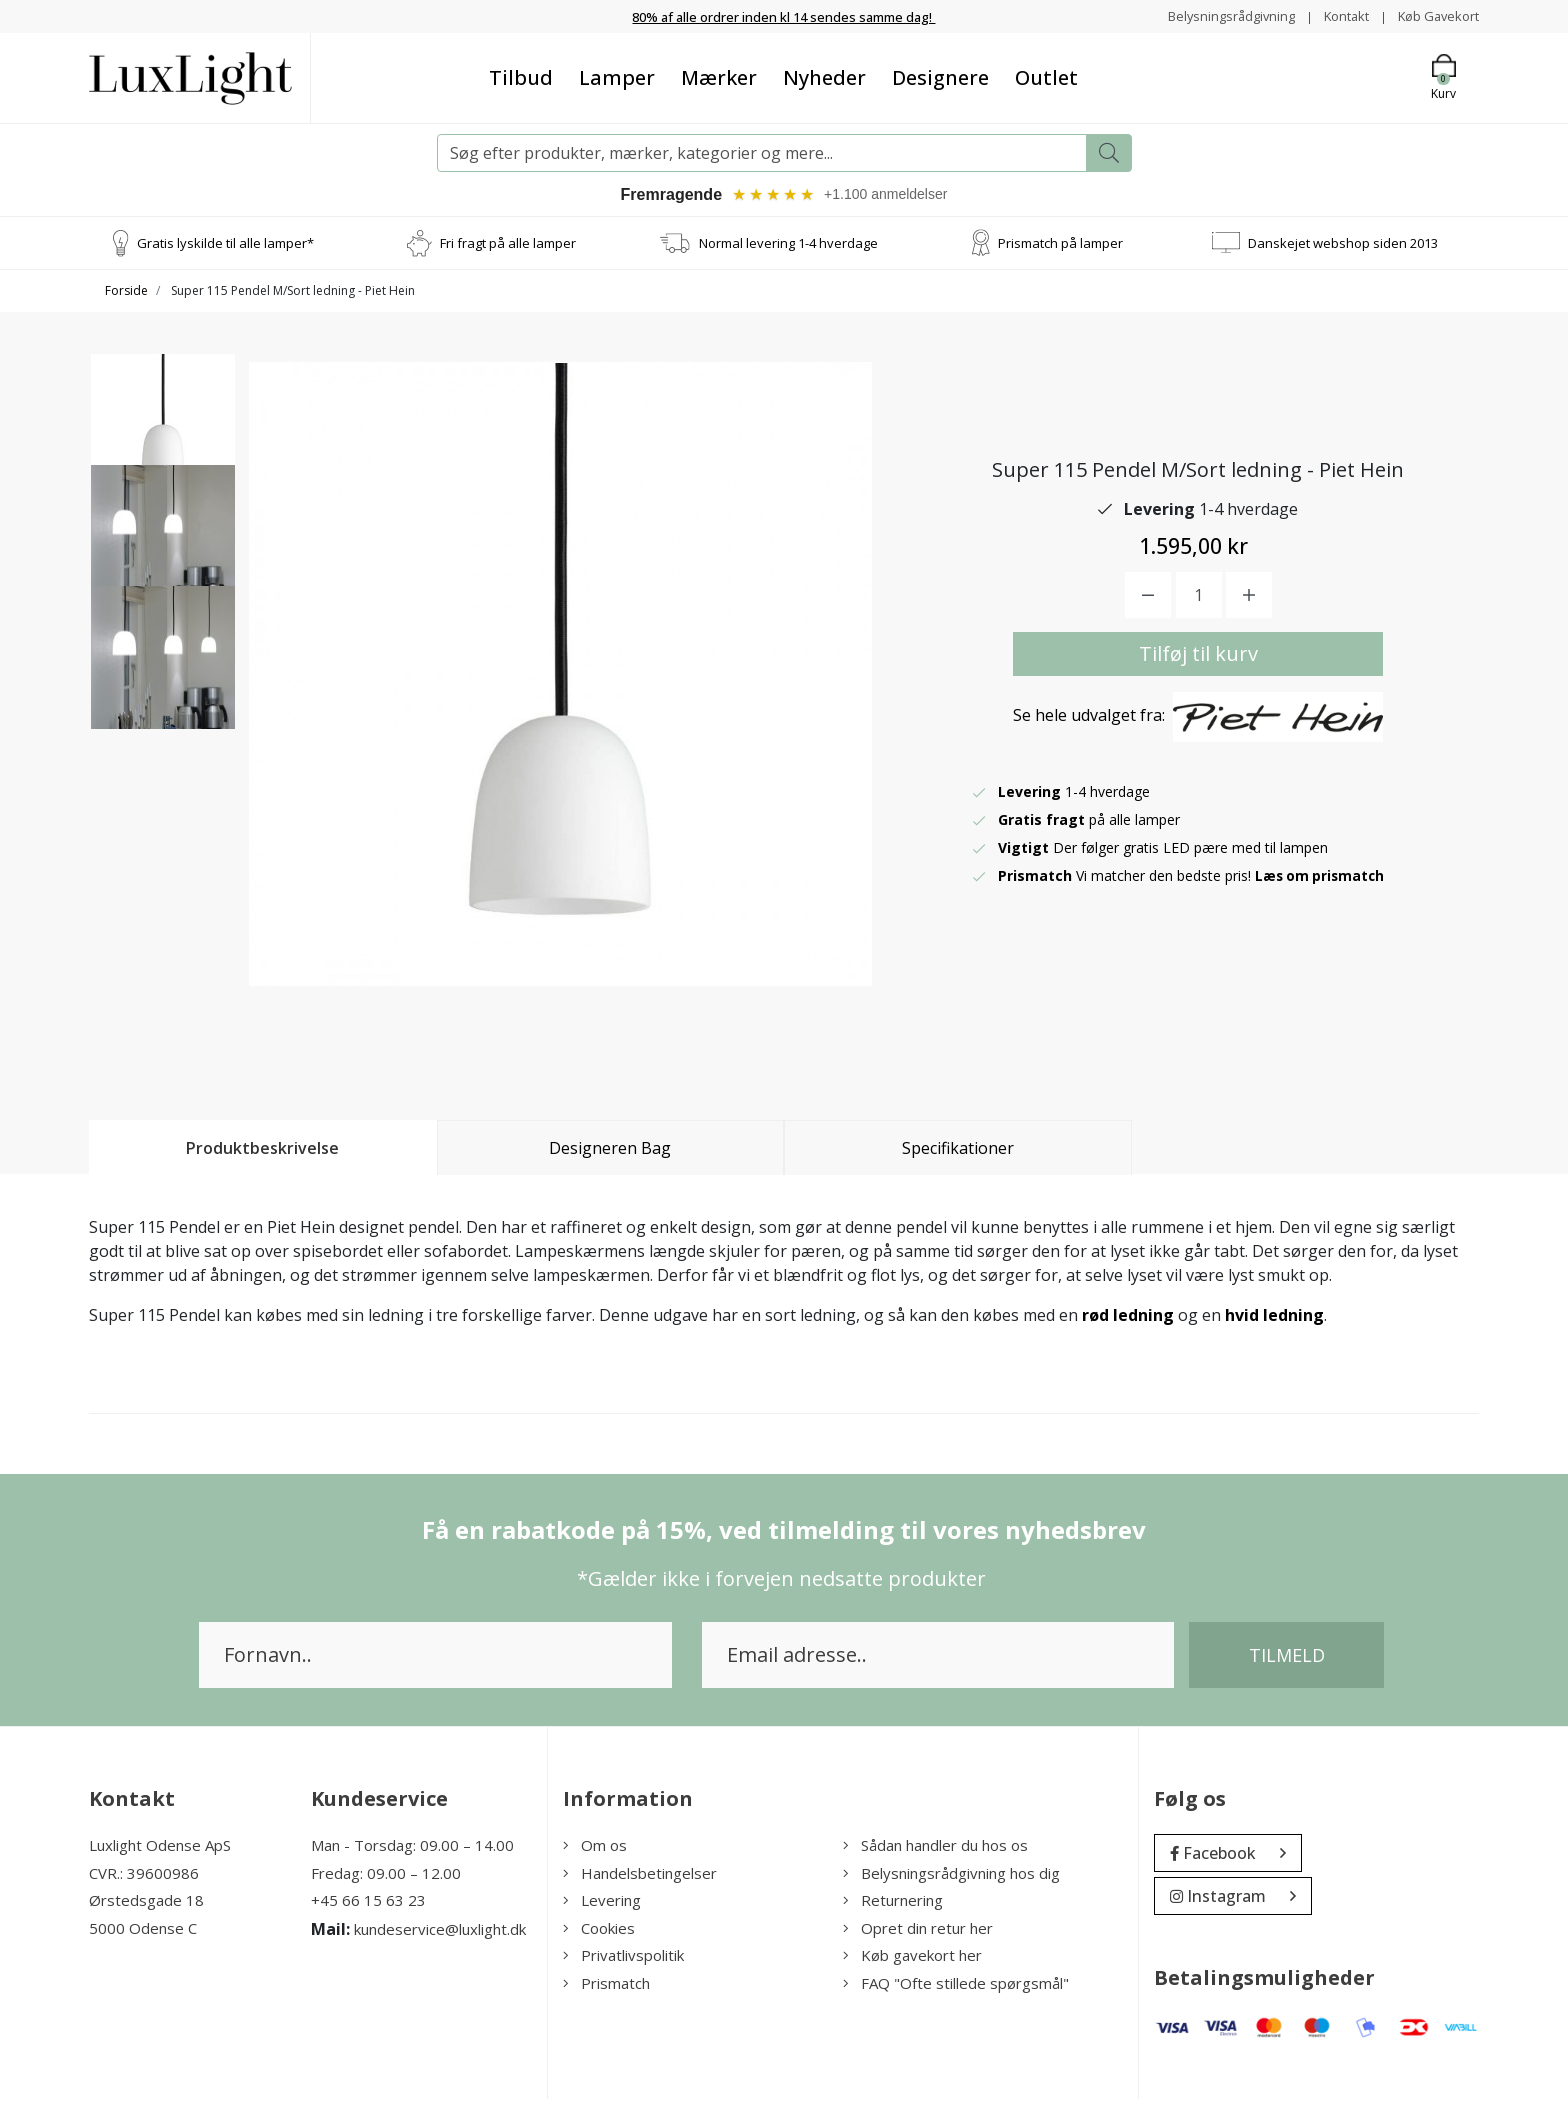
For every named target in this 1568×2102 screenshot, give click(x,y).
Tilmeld (1287, 1658)
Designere (940, 77)
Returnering (893, 1903)
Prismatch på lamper (1060, 245)
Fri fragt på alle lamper (508, 245)
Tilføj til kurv (1198, 656)
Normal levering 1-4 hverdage (788, 245)
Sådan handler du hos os (935, 1848)
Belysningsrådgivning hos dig (951, 1876)
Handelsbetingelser (640, 1876)
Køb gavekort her (912, 1958)
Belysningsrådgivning (1213, 15)
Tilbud (521, 77)
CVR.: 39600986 (144, 1876)
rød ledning (1128, 1318)
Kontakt (1335, 15)
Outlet (1046, 77)
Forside (126, 293)
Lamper (617, 77)
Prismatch (606, 1986)
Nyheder (824, 77)
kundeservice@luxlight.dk (440, 1932)
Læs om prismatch (1322, 878)
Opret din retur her (918, 1931)
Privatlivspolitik (623, 1958)
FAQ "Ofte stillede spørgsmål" (956, 1986)
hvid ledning (1274, 1318)
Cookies (599, 1931)
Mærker (719, 77)
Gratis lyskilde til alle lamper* (225, 245)
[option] (163, 437)
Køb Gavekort (1434, 15)
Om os (595, 1848)
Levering (602, 1903)
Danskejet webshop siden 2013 (1343, 245)
